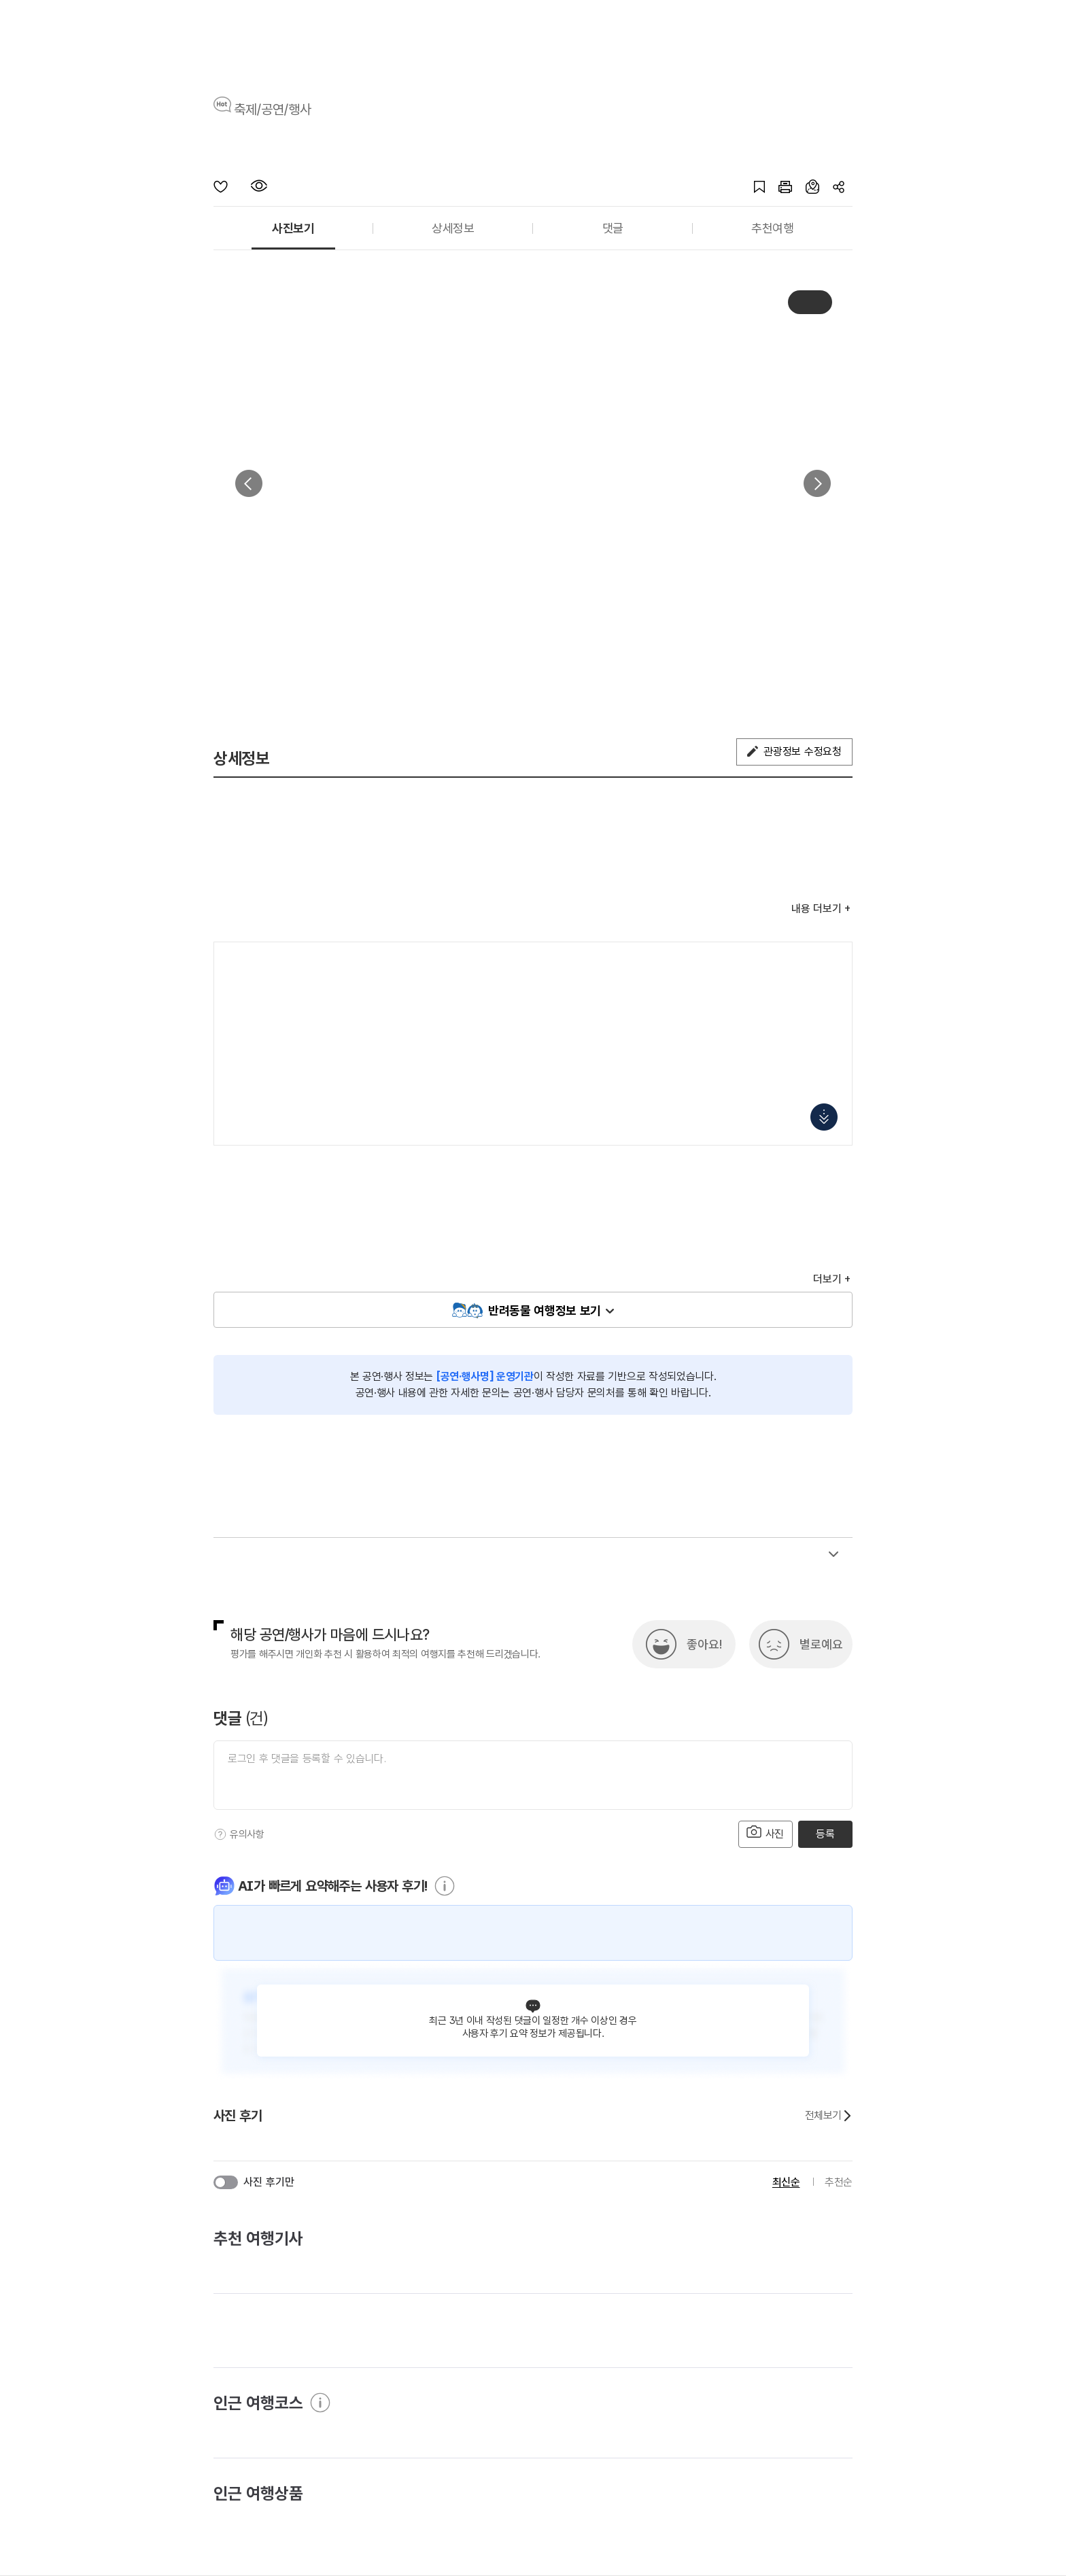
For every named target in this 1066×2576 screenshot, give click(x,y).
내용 (816, 908)
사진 (765, 1832)
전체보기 (829, 2115)
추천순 (839, 2182)
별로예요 (821, 1644)
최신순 (786, 2182)
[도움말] (220, 1834)
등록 (825, 1833)
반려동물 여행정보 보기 (544, 1310)
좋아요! (704, 1644)
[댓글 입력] (533, 1775)
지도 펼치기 (824, 1117)
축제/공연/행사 (272, 109)
